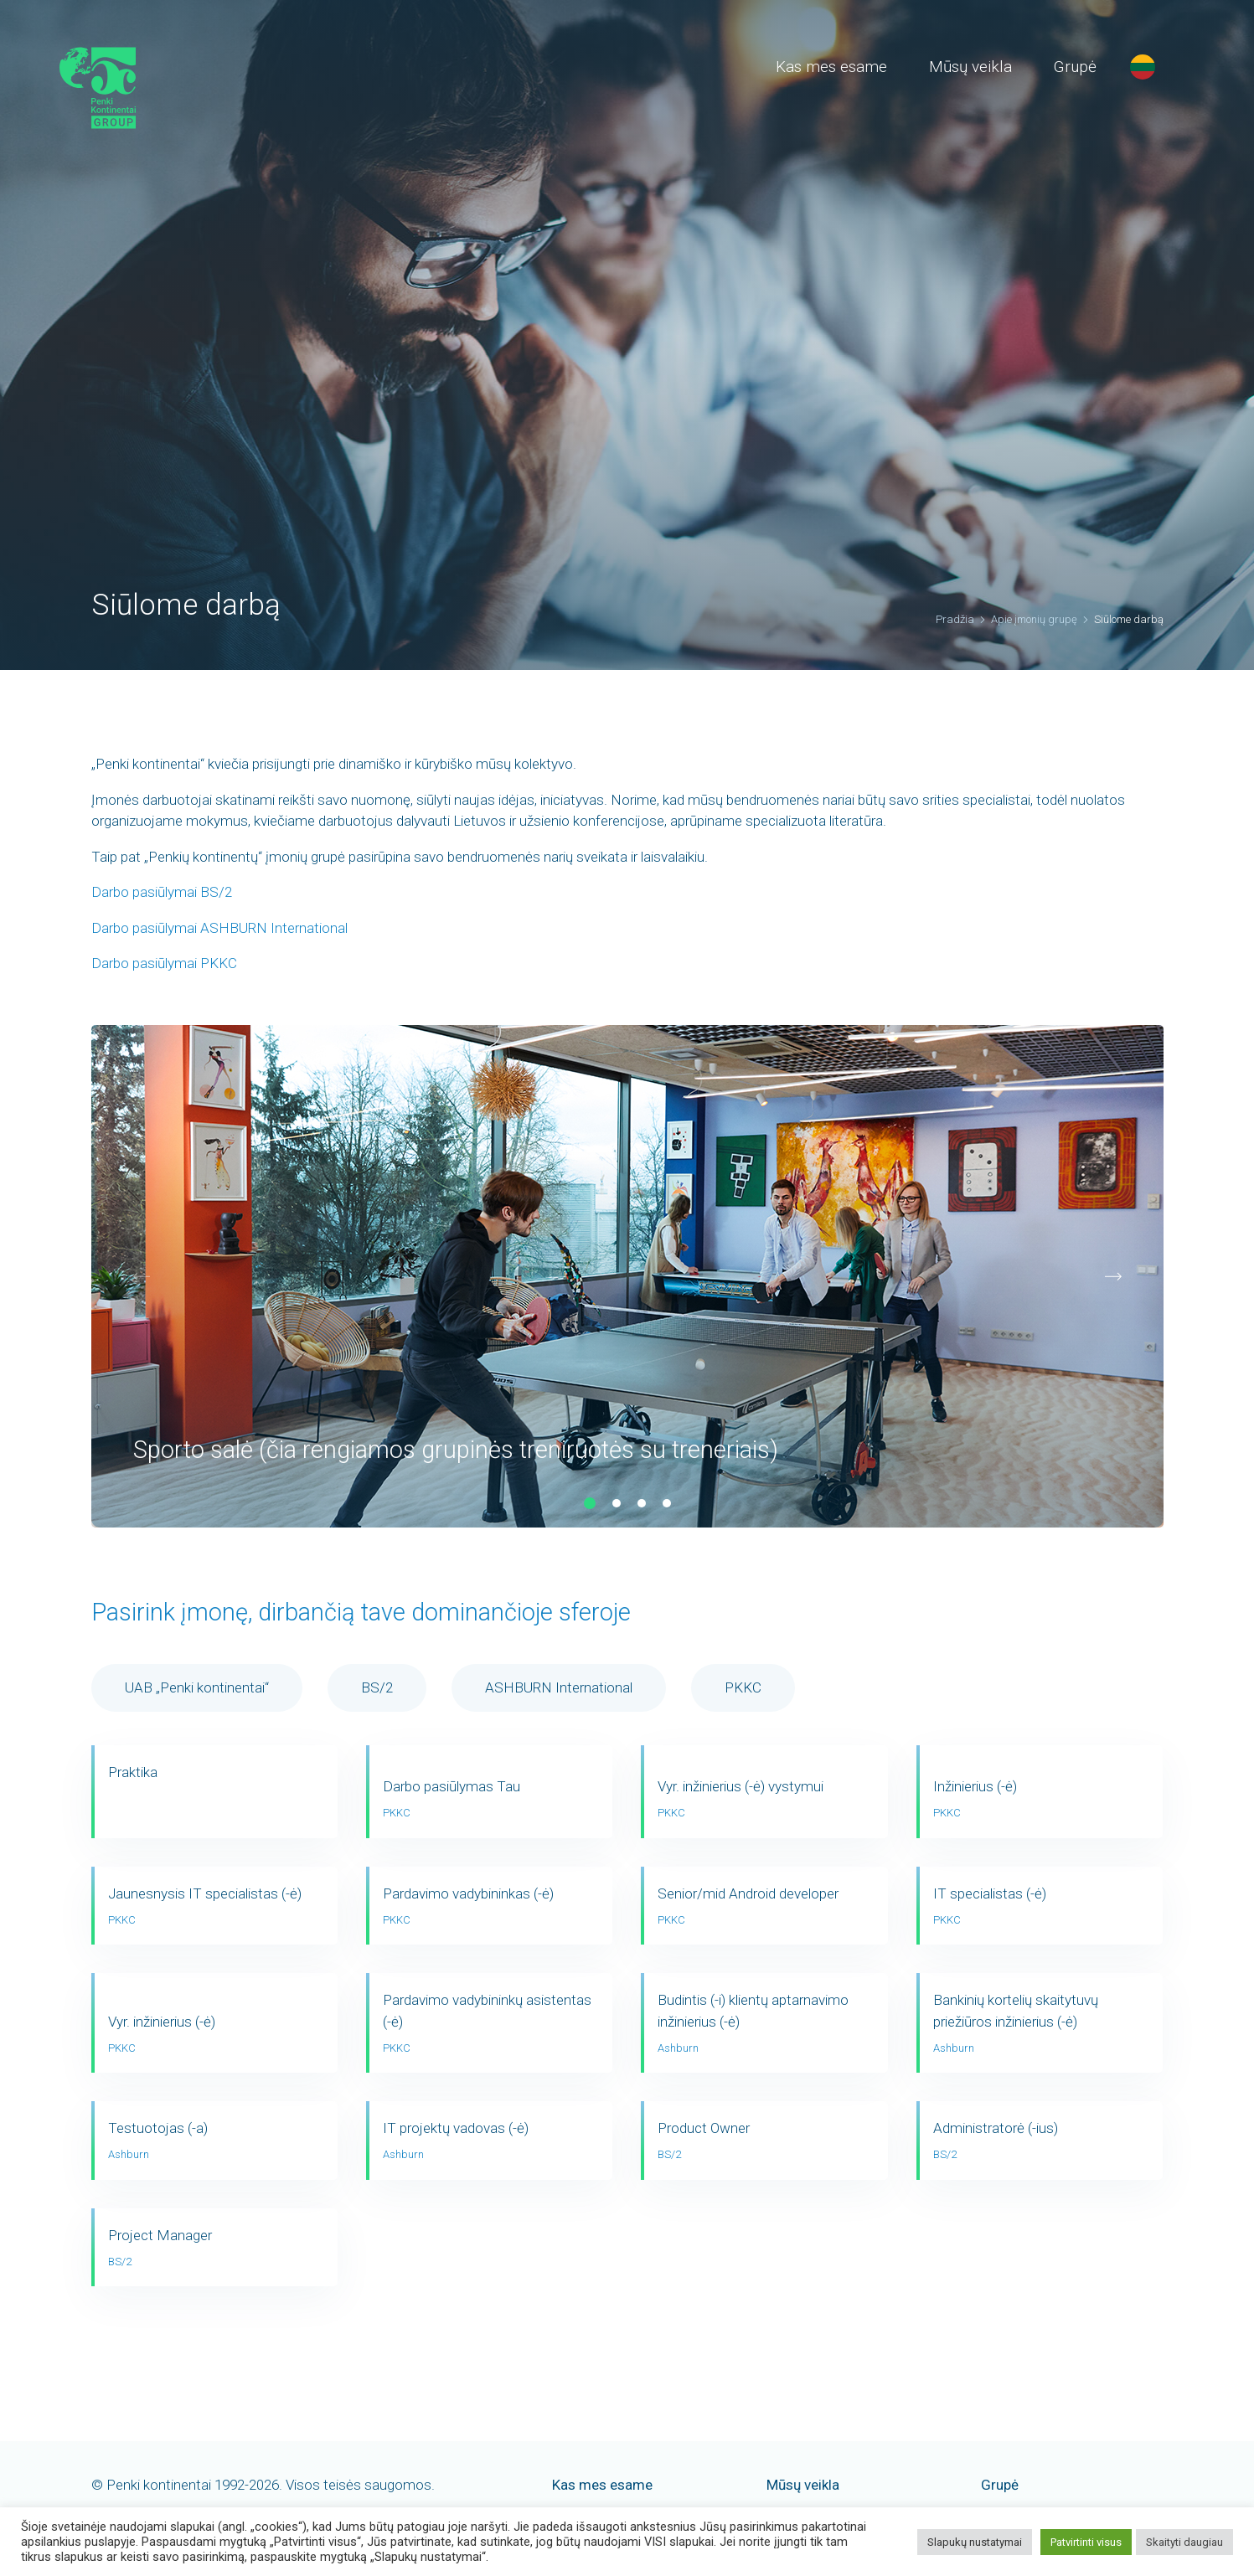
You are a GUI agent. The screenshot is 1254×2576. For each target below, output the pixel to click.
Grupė (1075, 66)
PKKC (743, 1687)
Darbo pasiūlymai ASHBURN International (219, 928)
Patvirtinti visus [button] (1086, 2542)
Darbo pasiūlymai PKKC (164, 963)
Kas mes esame (831, 66)
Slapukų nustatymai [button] (974, 2542)
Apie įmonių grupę (1034, 619)
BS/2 (377, 1687)
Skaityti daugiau (1184, 2542)
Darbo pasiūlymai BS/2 (161, 892)
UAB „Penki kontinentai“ (197, 1687)
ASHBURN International (558, 1687)
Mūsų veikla (970, 66)
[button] (590, 1503)
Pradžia (955, 619)
